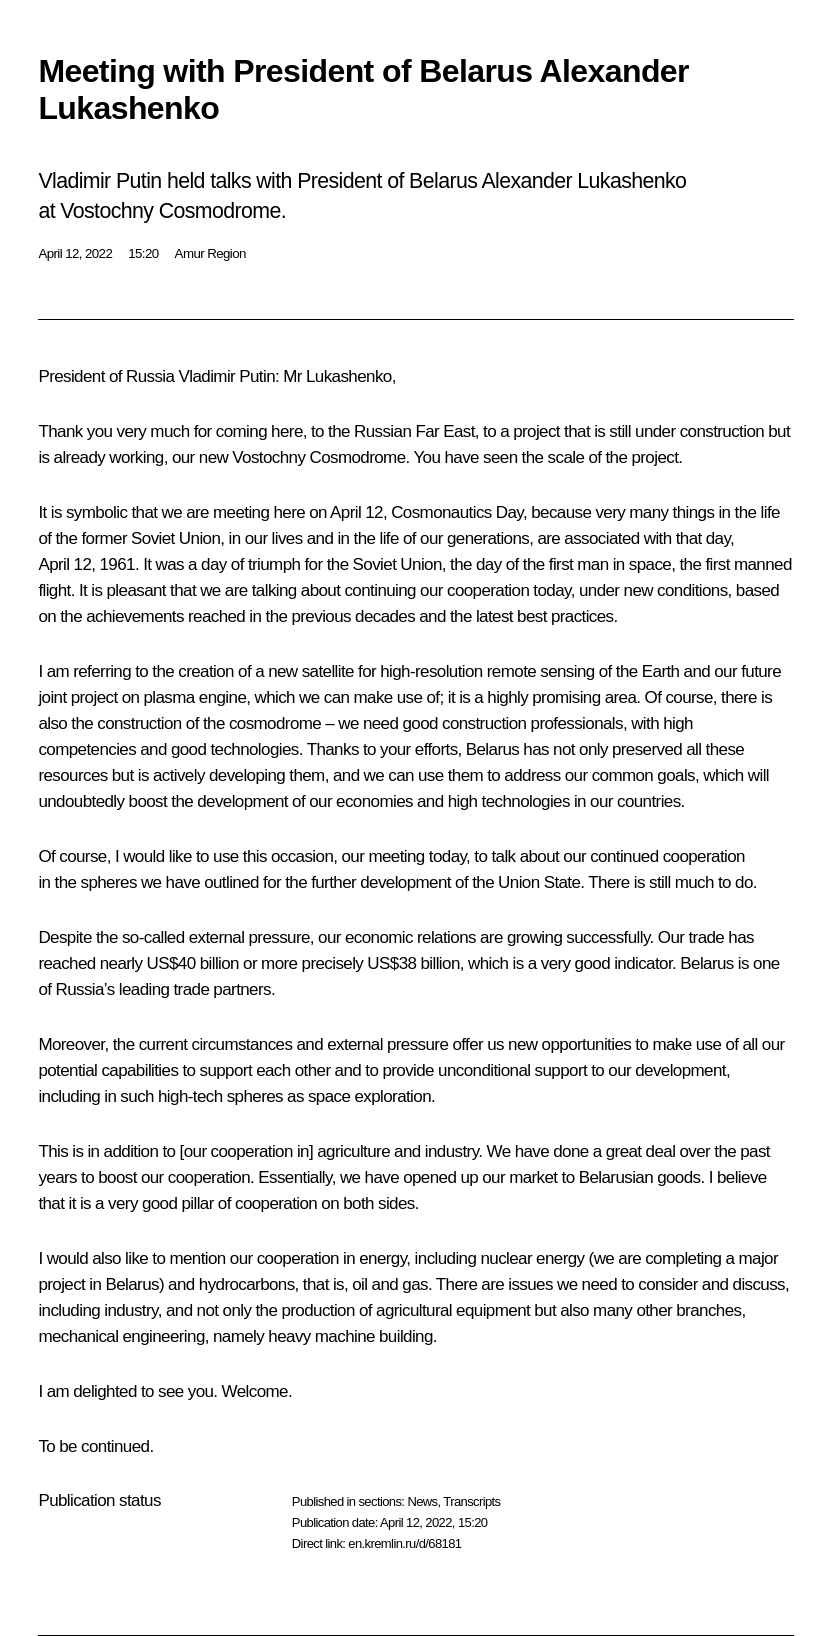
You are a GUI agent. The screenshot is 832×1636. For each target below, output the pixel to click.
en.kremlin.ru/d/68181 (404, 1543)
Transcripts (471, 1501)
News (422, 1501)
